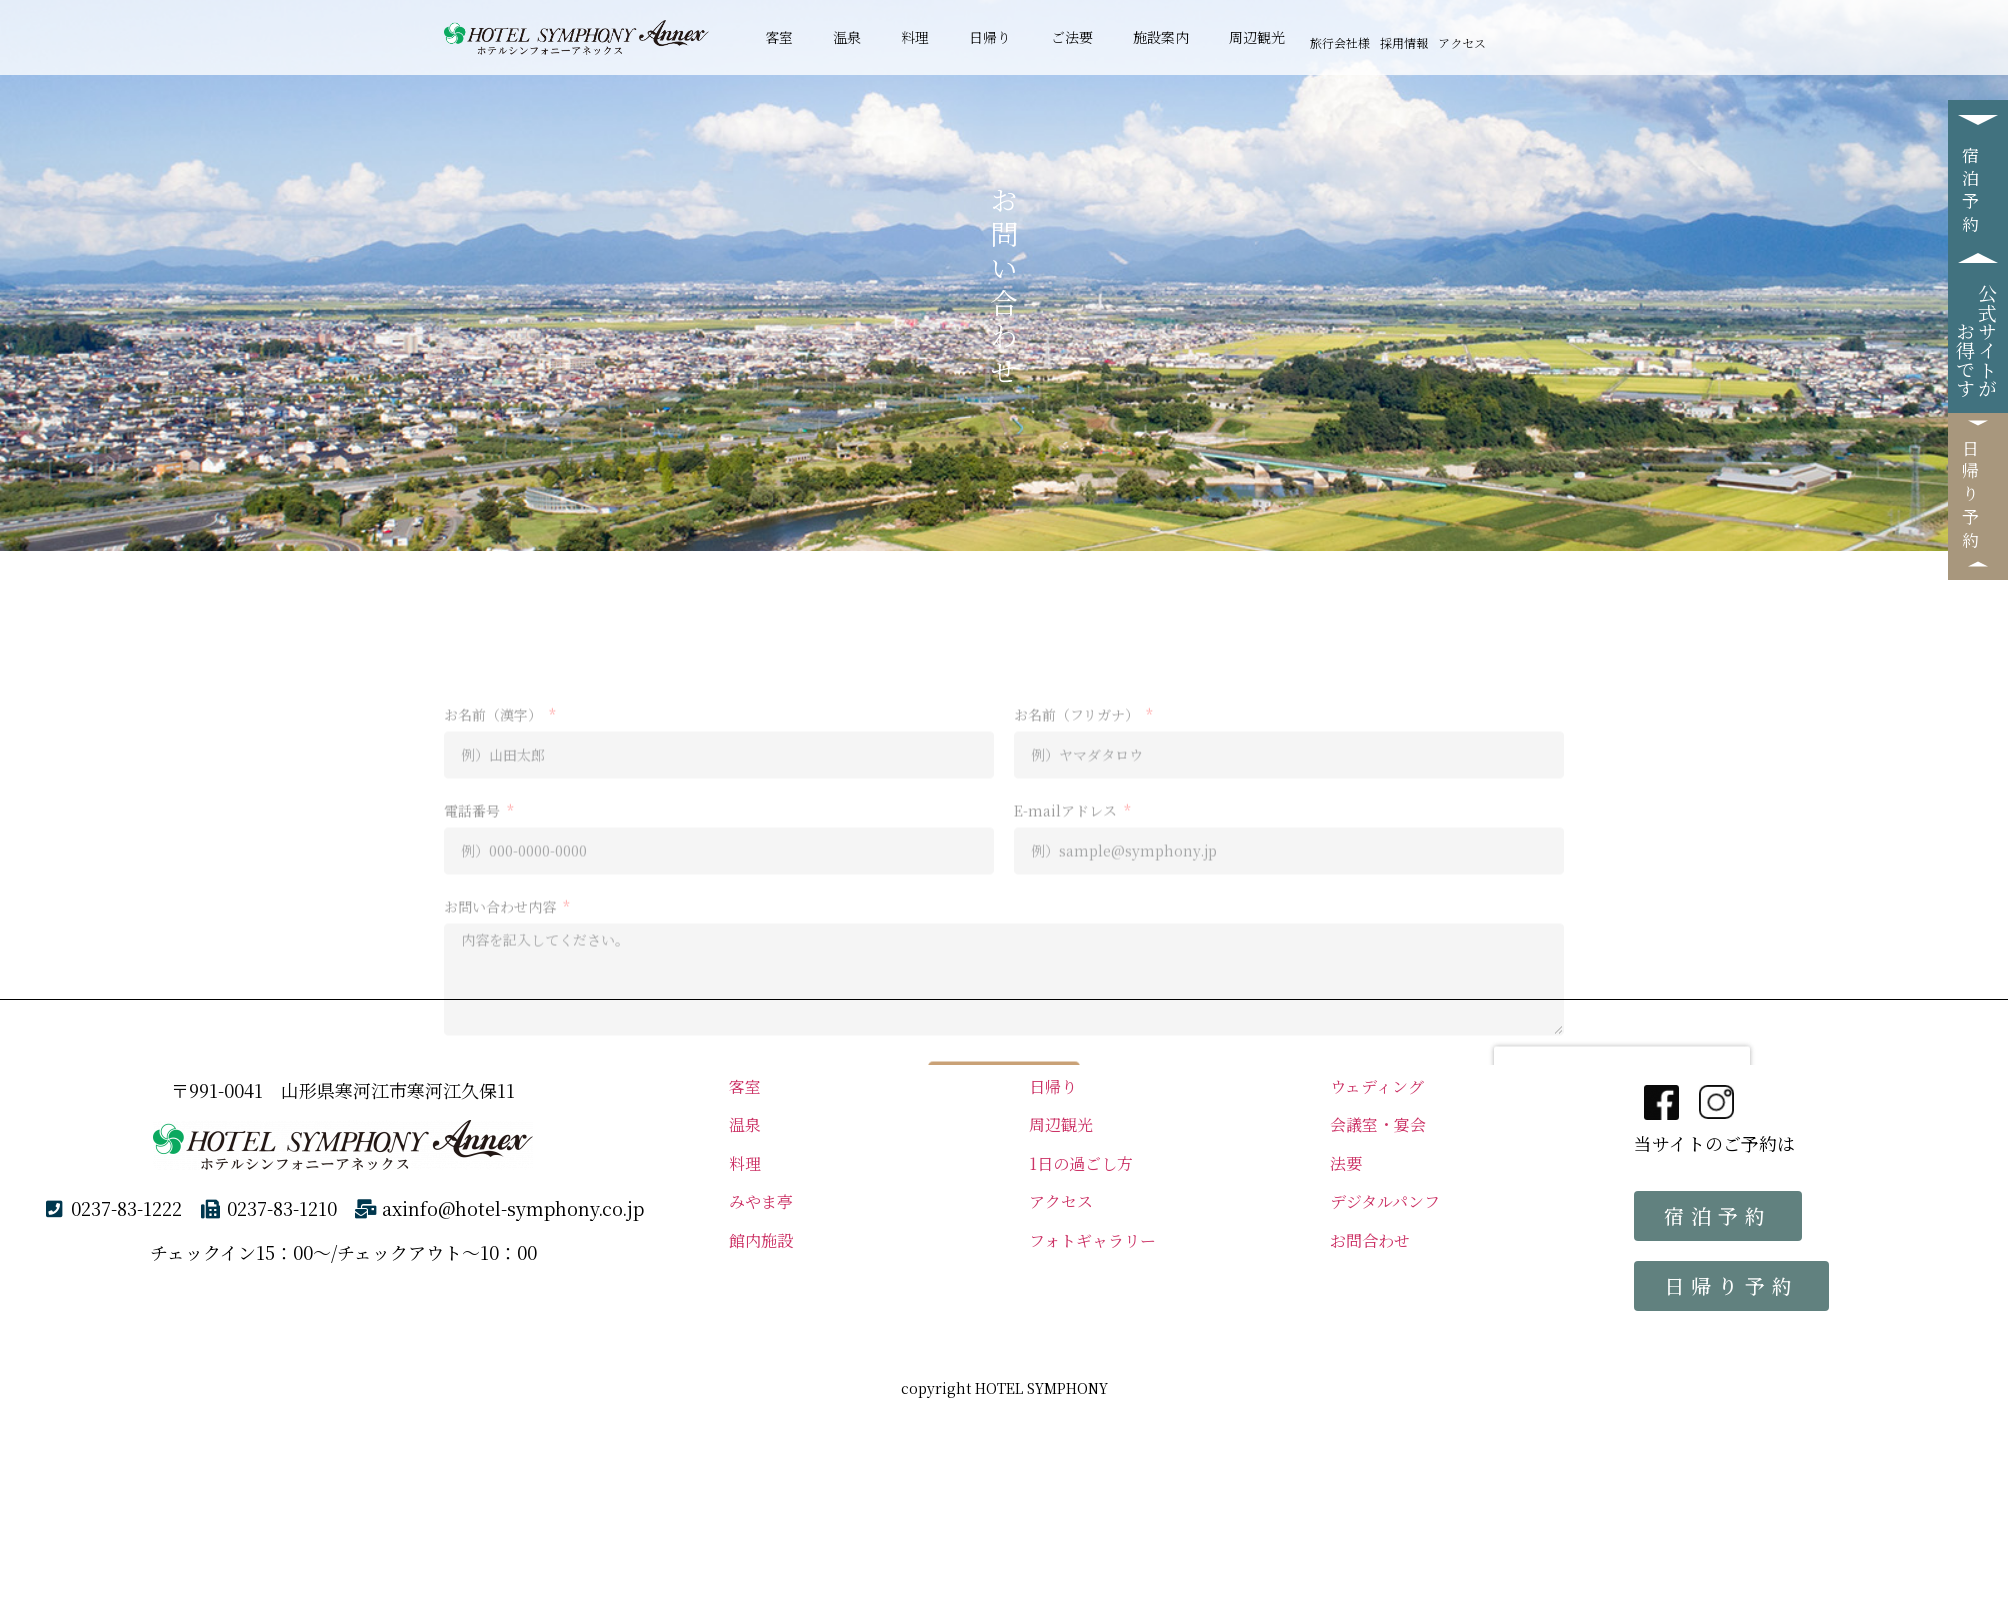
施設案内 (1161, 37)
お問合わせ (1378, 1240)
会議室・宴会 (1378, 1124)
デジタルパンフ (1385, 1201)
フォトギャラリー (1092, 1240)
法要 (1346, 1163)
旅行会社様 (1340, 42)
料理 (915, 37)
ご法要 (1072, 37)
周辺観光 (1257, 37)
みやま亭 (761, 1201)
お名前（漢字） (495, 919)
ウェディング (1377, 1086)
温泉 (847, 37)
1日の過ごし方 (1081, 1163)
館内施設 (769, 1240)
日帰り (990, 37)
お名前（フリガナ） (1078, 919)
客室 (779, 37)
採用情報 (1404, 42)
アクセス (1462, 42)
